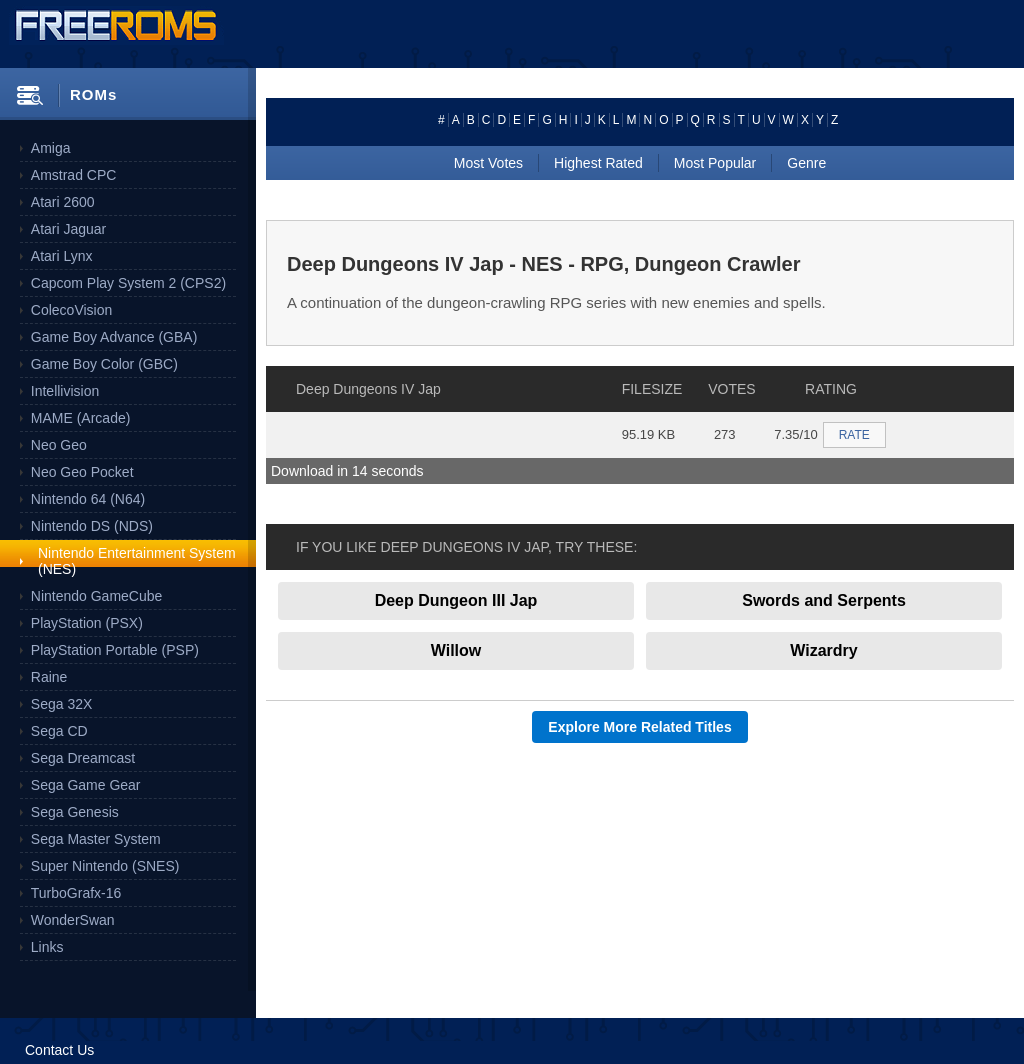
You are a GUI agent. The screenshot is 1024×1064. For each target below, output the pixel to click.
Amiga (51, 148)
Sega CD (59, 731)
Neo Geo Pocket (82, 472)
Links (47, 947)
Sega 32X (62, 704)
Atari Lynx (62, 256)
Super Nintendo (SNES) (105, 866)
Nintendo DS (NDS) (92, 526)
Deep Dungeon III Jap (456, 600)
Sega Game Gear (86, 785)
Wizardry (823, 650)
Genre (806, 163)
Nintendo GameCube (97, 596)
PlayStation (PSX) (87, 623)
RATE (854, 435)
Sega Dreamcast (83, 758)
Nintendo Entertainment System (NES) (137, 561)
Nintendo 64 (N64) (88, 499)
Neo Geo (59, 445)
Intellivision (65, 391)
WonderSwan (73, 920)
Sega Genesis (75, 812)
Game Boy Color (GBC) (104, 364)
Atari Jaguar (68, 229)
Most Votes (488, 163)
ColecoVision (71, 310)
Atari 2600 (63, 202)
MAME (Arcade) (81, 418)
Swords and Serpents (824, 600)
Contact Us (59, 1050)
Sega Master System (96, 839)
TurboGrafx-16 (76, 893)
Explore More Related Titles (639, 727)
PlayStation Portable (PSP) (115, 650)
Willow (456, 650)
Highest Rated (598, 163)
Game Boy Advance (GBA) (114, 337)
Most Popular (715, 163)
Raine (49, 677)
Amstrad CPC (74, 175)
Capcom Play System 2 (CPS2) (128, 283)
